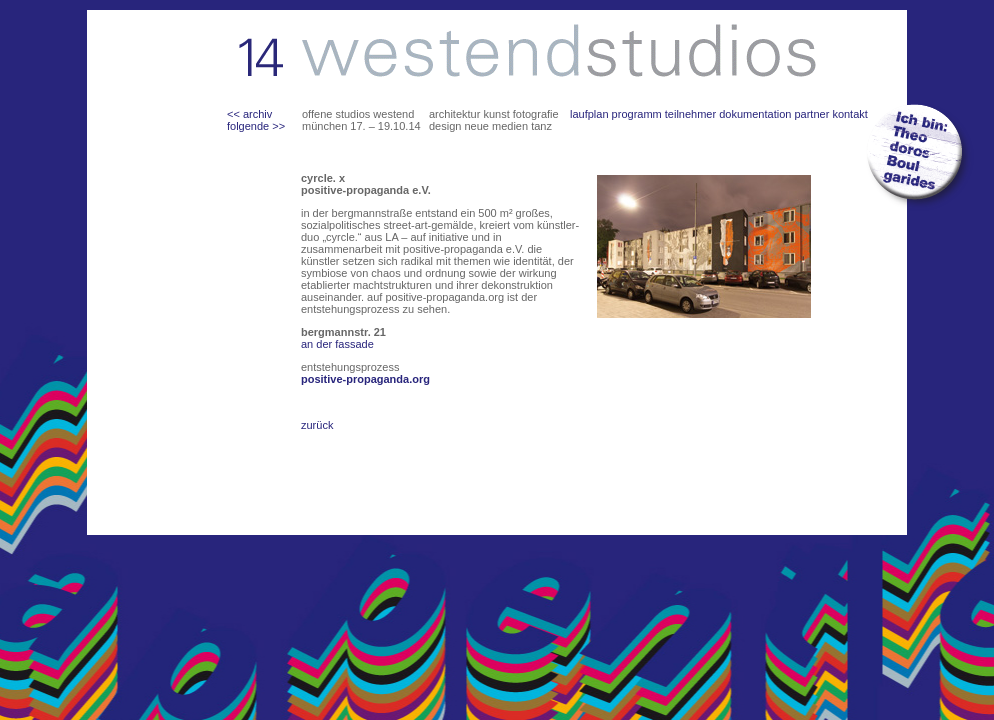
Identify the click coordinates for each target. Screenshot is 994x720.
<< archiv (249, 114)
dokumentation (755, 114)
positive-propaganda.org (365, 379)
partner (811, 114)
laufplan (589, 114)
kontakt (849, 114)
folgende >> (256, 126)
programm (637, 114)
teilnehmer (690, 114)
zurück (317, 425)
